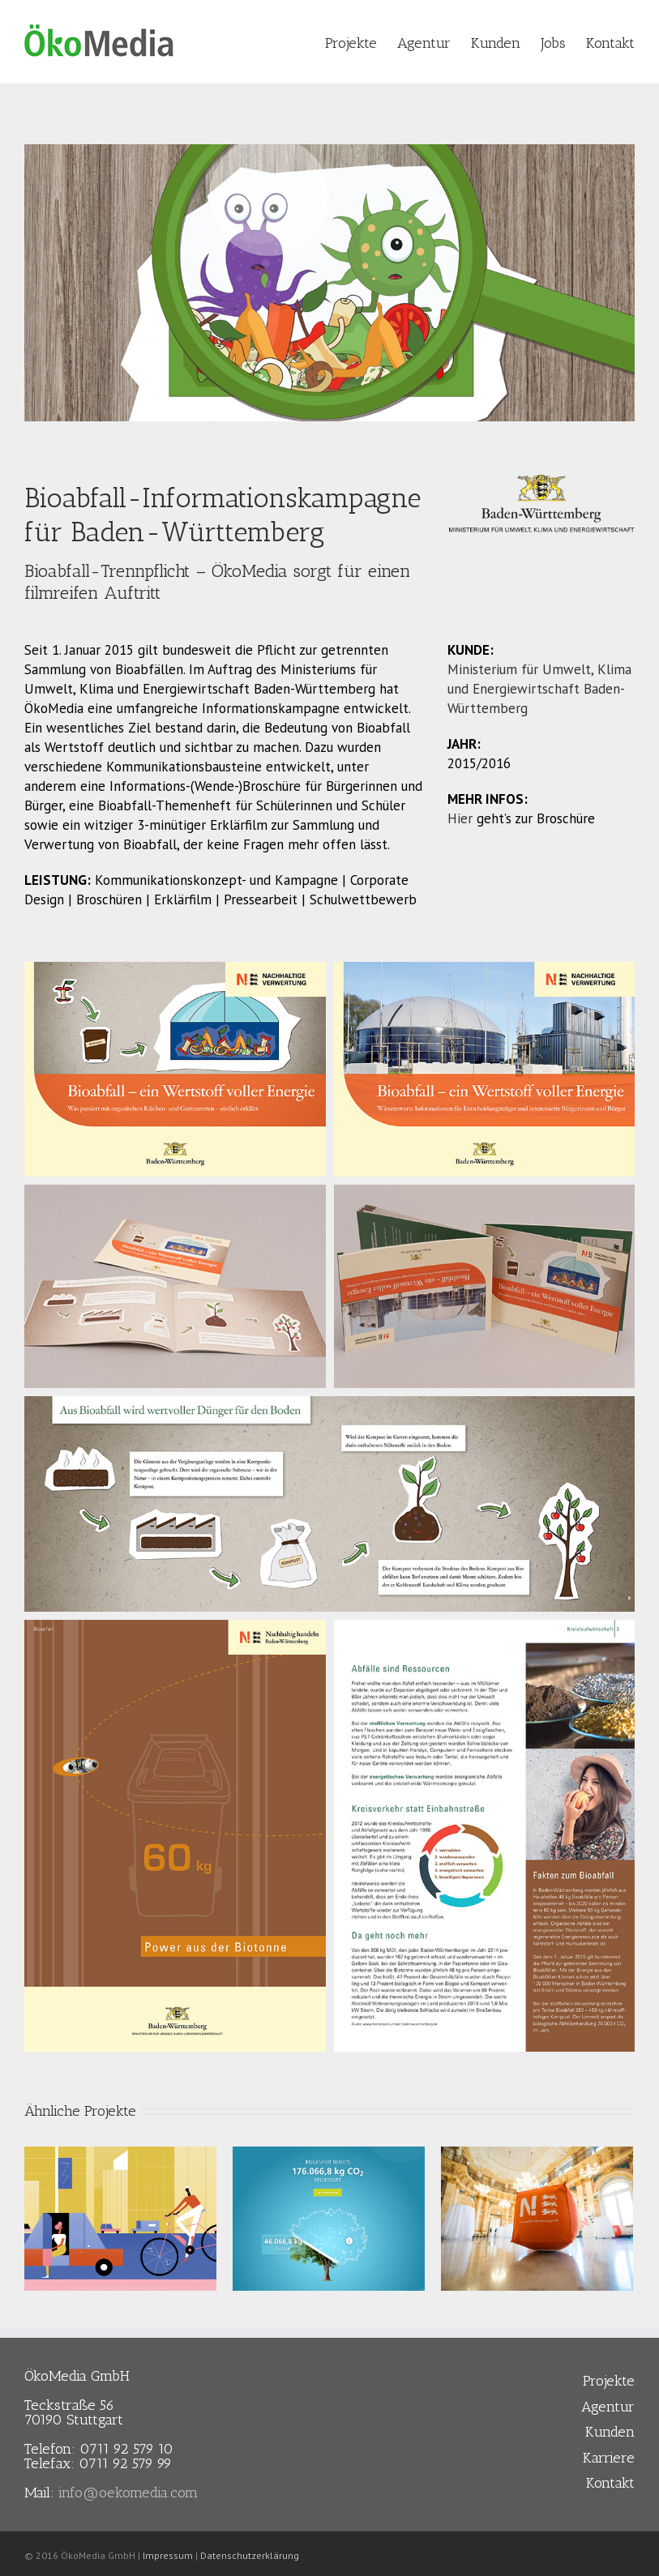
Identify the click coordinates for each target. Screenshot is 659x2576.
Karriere (609, 2458)
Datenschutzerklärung (249, 2555)
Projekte (609, 2381)
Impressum (168, 2555)
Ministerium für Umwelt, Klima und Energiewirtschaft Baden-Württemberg (539, 688)
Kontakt (610, 2483)
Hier (460, 818)
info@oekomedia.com (128, 2492)
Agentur (608, 2407)
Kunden (610, 2432)
